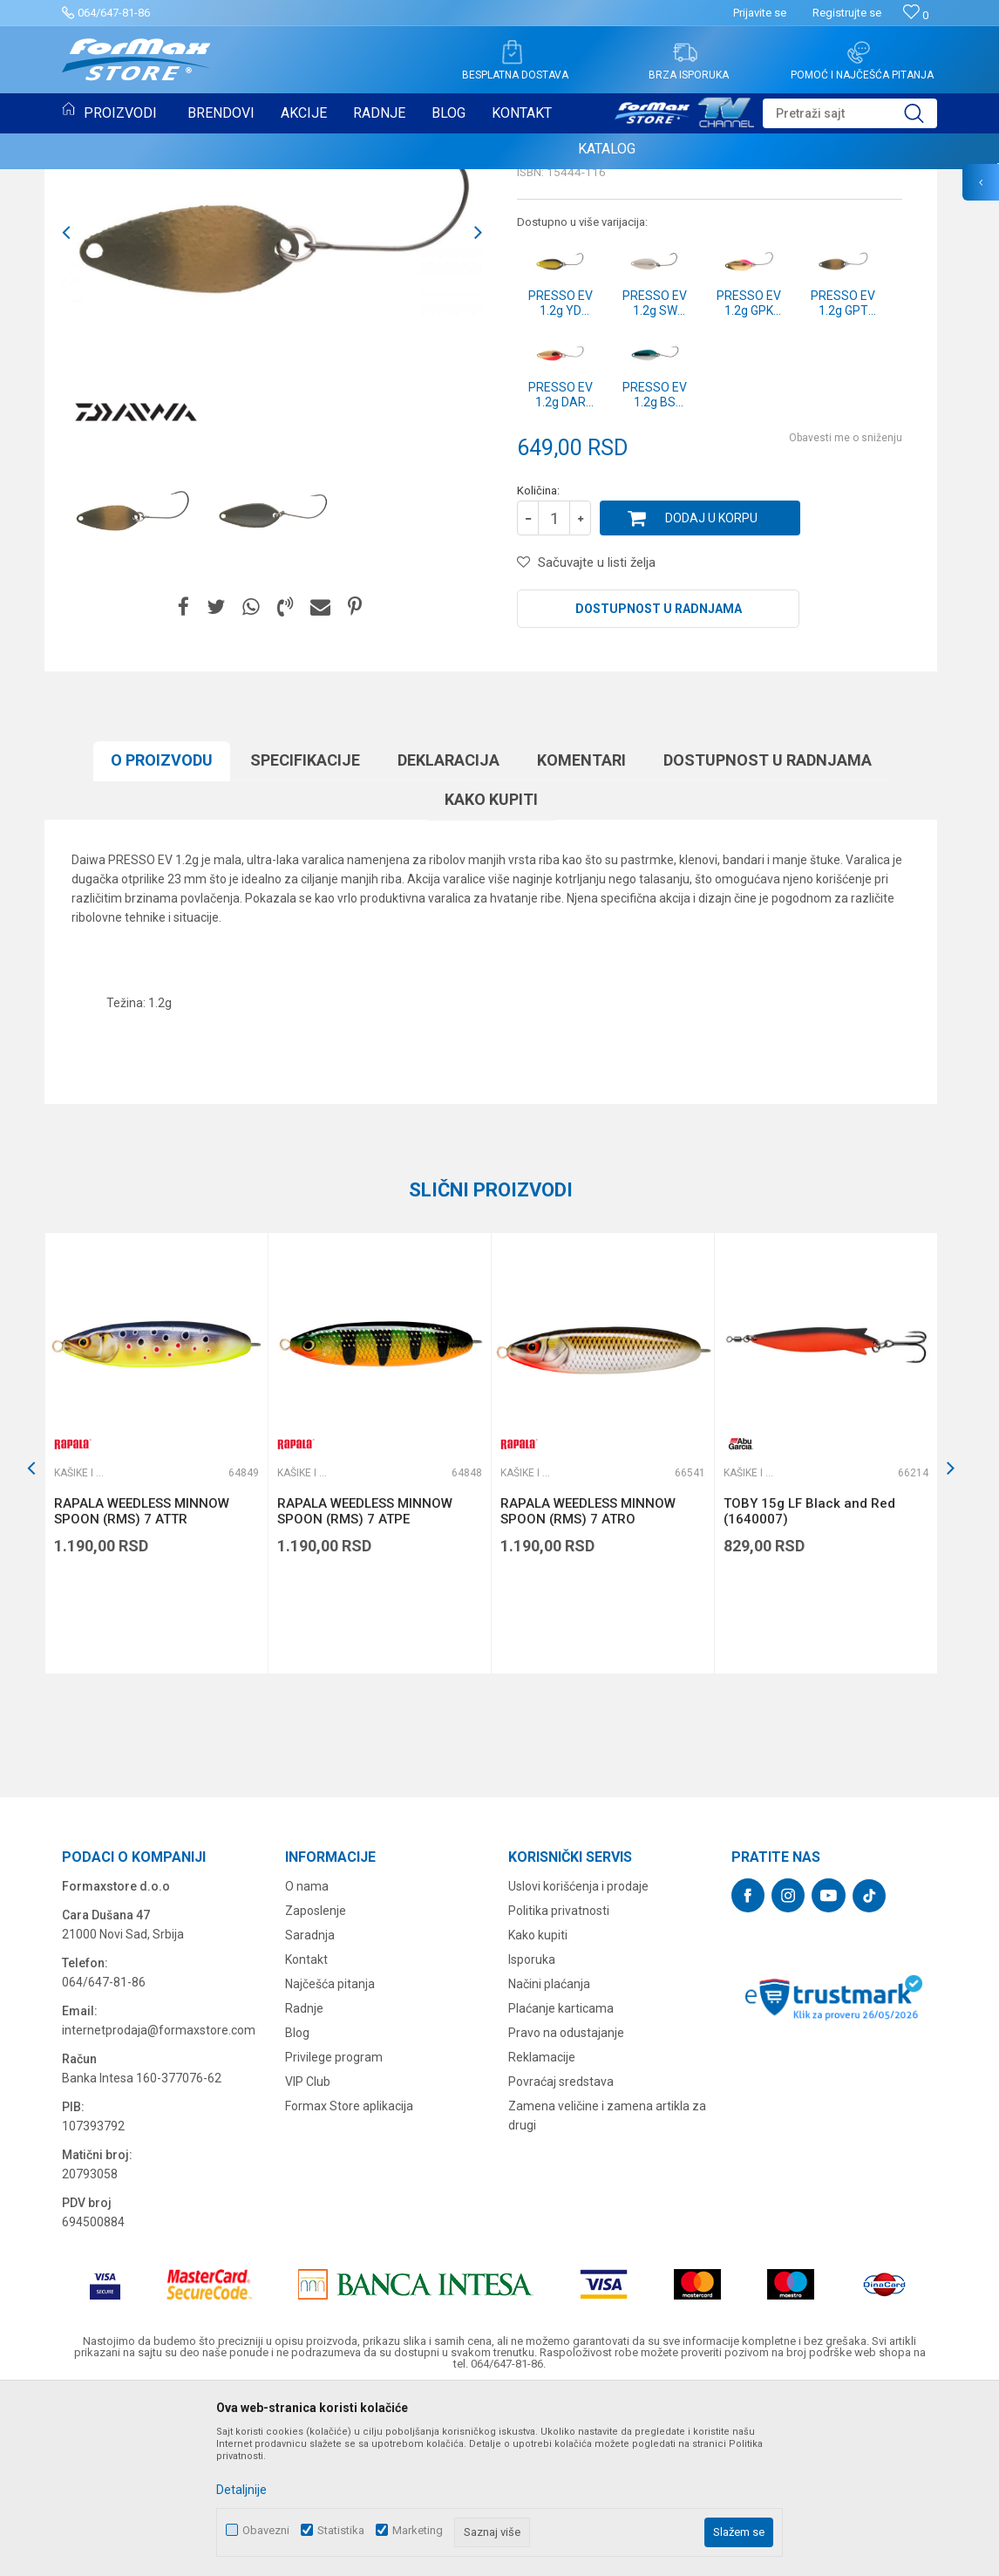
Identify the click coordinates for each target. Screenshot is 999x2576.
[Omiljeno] (915, 15)
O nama (307, 2065)
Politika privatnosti (558, 2089)
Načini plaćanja (549, 2163)
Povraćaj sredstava (561, 2260)
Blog (297, 2211)
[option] (132, 691)
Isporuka (531, 2138)
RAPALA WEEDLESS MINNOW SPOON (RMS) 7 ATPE (364, 1690)
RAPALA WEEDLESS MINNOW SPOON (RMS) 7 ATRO (588, 1690)
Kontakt (306, 2138)
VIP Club (307, 2260)
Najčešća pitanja (330, 2163)
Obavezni (265, 2530)
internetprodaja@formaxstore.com (158, 2209)
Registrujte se (846, 12)
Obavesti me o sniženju (845, 616)
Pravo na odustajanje (566, 2211)
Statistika (340, 2530)
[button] (850, 113)
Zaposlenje (315, 2089)
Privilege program (334, 2236)
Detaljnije (241, 2490)
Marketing (417, 2530)
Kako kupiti (491, 978)
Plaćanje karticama (561, 2187)
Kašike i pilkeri (561, 293)
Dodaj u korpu (711, 697)
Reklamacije (541, 2236)
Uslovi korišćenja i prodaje (578, 2065)
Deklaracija (449, 939)
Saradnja (310, 2114)
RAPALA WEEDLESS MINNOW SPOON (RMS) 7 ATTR (141, 1690)
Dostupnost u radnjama (658, 787)
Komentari (581, 939)
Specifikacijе (305, 939)
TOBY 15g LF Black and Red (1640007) (809, 1690)
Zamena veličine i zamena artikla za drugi (607, 2294)
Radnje (304, 2187)
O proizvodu (162, 939)
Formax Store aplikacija (349, 2285)
